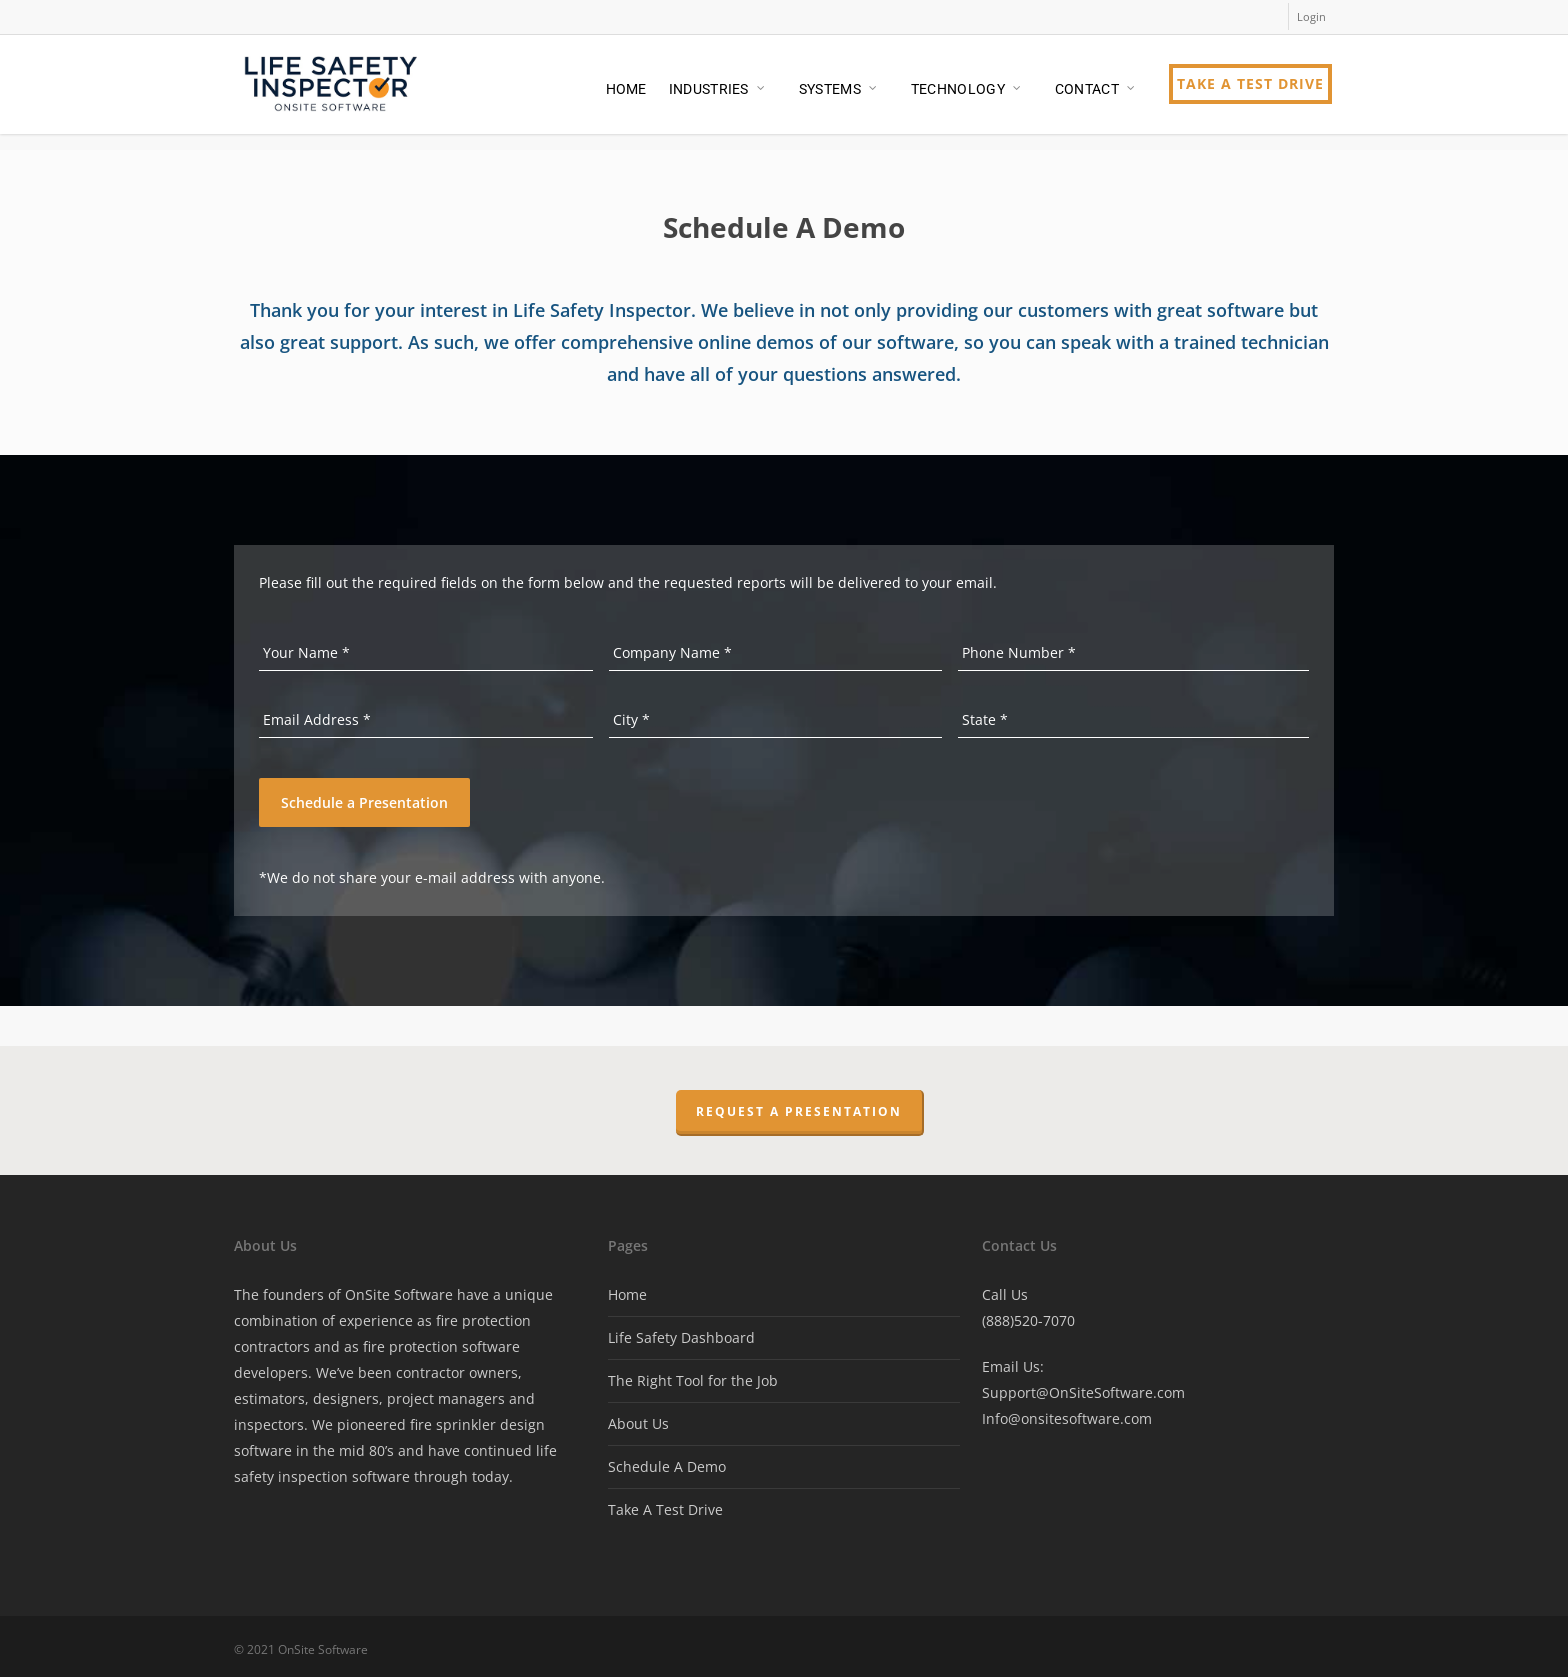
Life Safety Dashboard (681, 1333)
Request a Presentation (799, 1107)
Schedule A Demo (667, 1462)
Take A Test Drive (665, 1505)
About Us (638, 1419)
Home (627, 1290)
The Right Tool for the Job (693, 1376)
